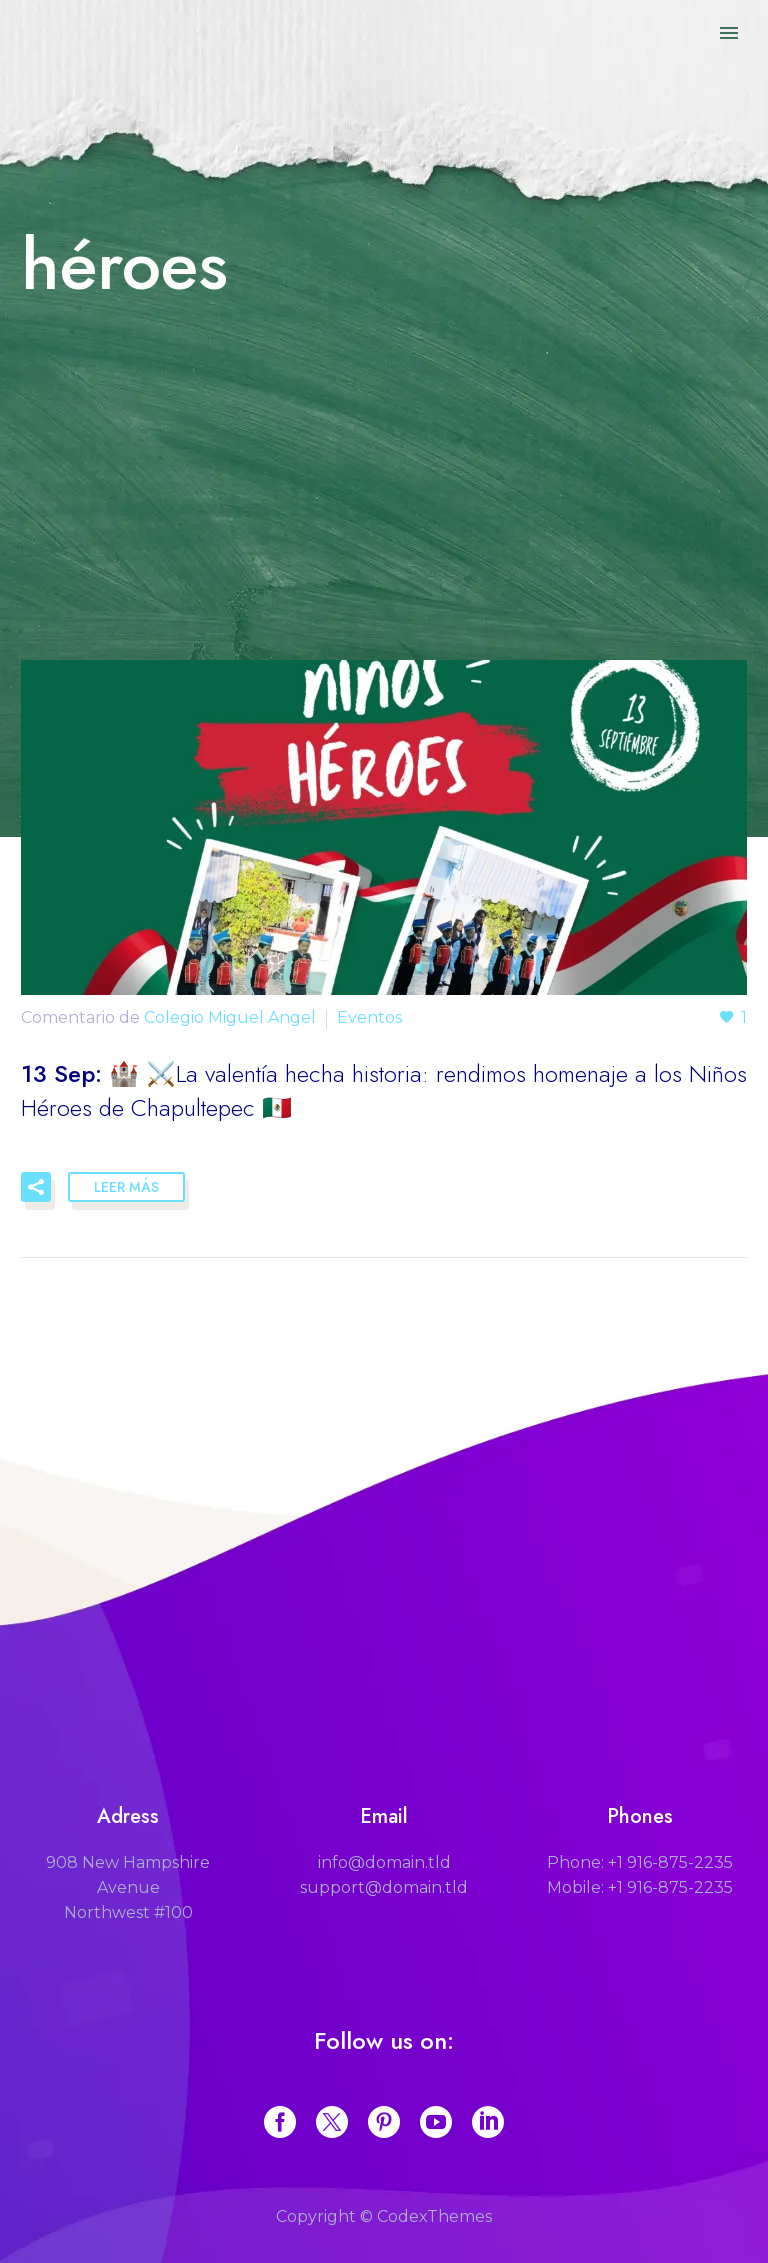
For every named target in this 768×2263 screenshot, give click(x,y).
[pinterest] (384, 2122)
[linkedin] (488, 2122)
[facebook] (280, 2122)
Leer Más (126, 1187)
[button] (36, 1187)
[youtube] (436, 2122)
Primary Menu (729, 33)
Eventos (369, 1017)
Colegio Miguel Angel (230, 1017)
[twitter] (332, 2122)
